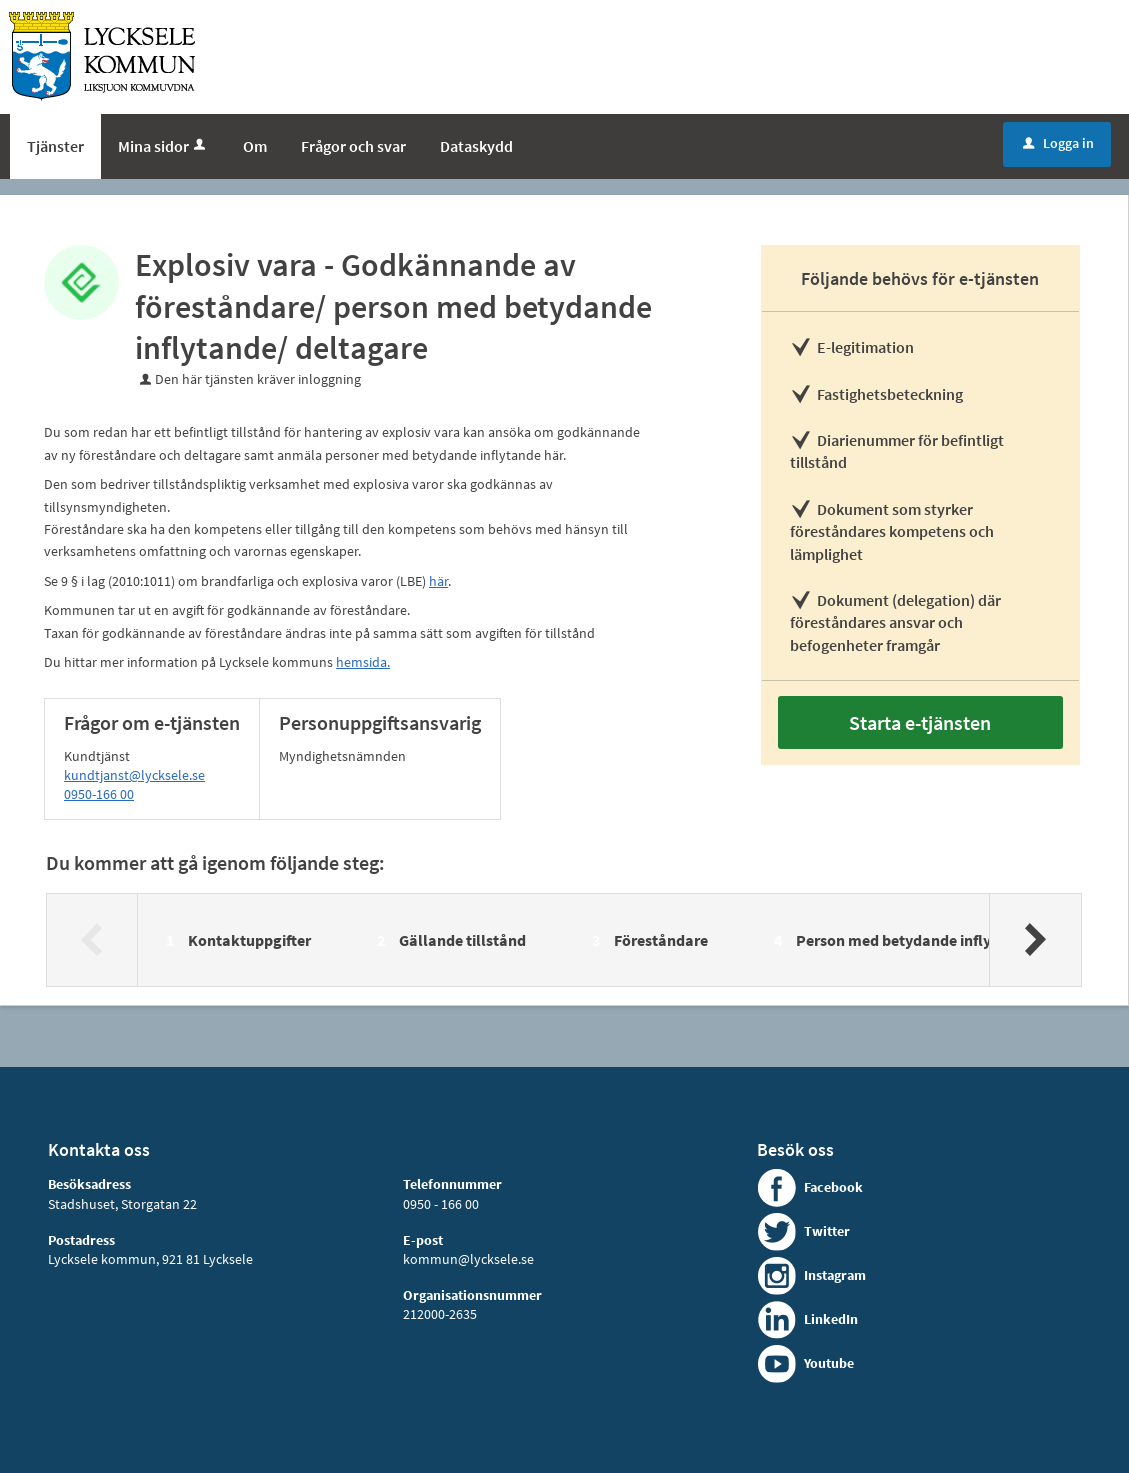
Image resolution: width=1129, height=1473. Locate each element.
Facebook (833, 1187)
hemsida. (363, 662)
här (438, 581)
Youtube (829, 1363)
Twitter (827, 1231)
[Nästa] (1034, 940)
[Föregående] (92, 940)
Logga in (1058, 143)
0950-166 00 (99, 794)
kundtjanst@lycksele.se (134, 775)
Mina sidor (163, 146)
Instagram (835, 1275)
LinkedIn (831, 1319)
